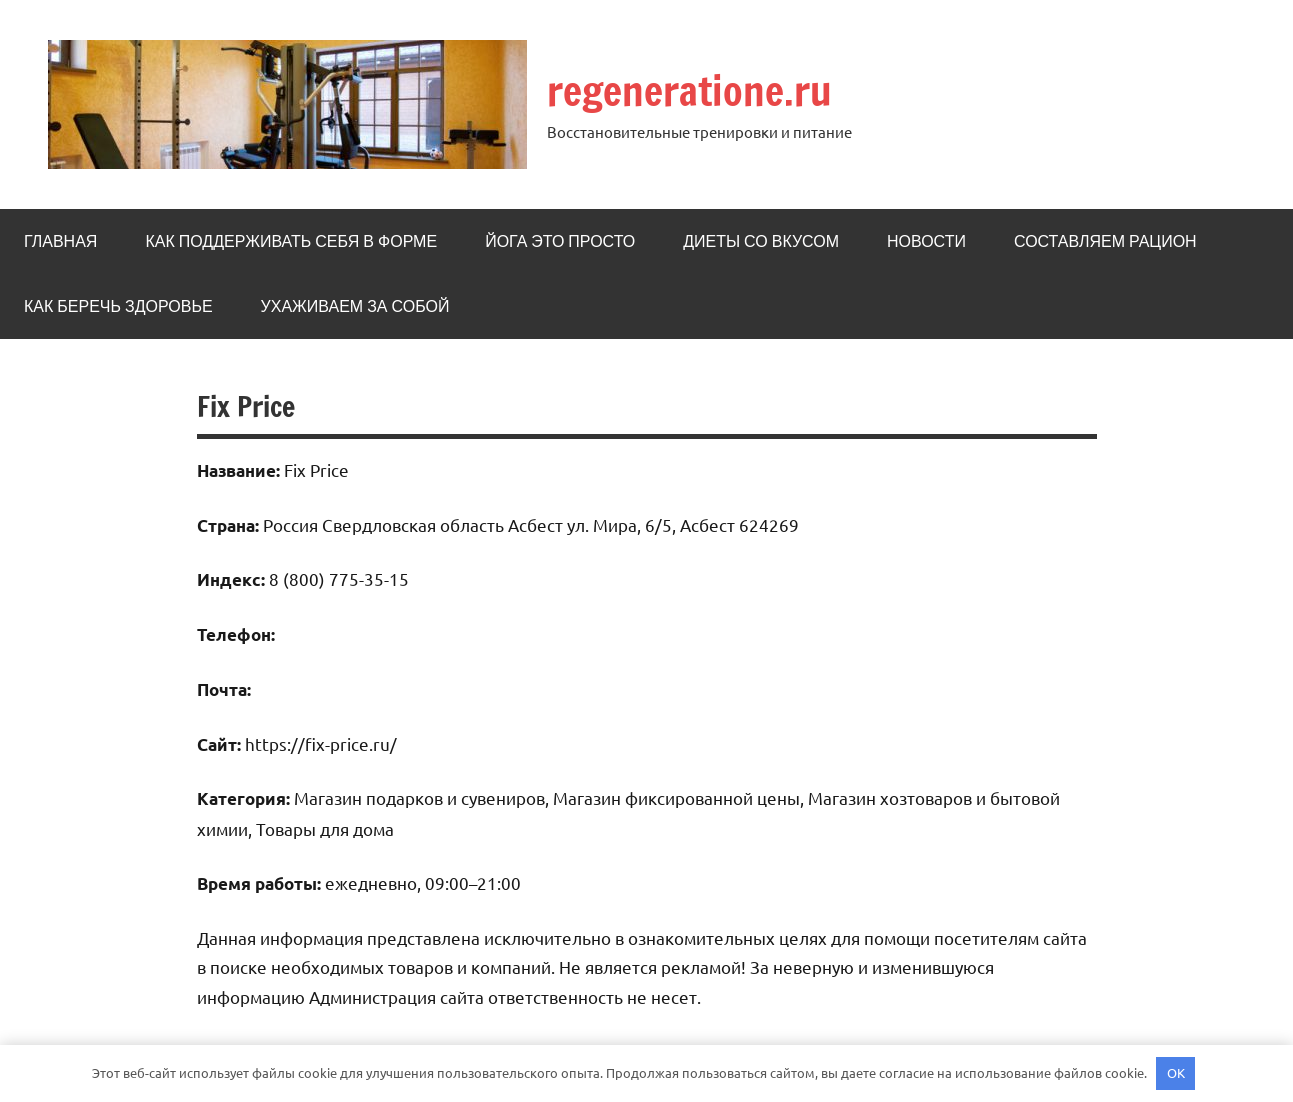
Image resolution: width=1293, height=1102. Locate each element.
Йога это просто (560, 241)
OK (1176, 1072)
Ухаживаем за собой (355, 306)
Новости (926, 241)
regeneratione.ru (689, 90)
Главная (60, 241)
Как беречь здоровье (118, 306)
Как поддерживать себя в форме (291, 241)
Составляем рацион (1105, 241)
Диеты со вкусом (761, 241)
